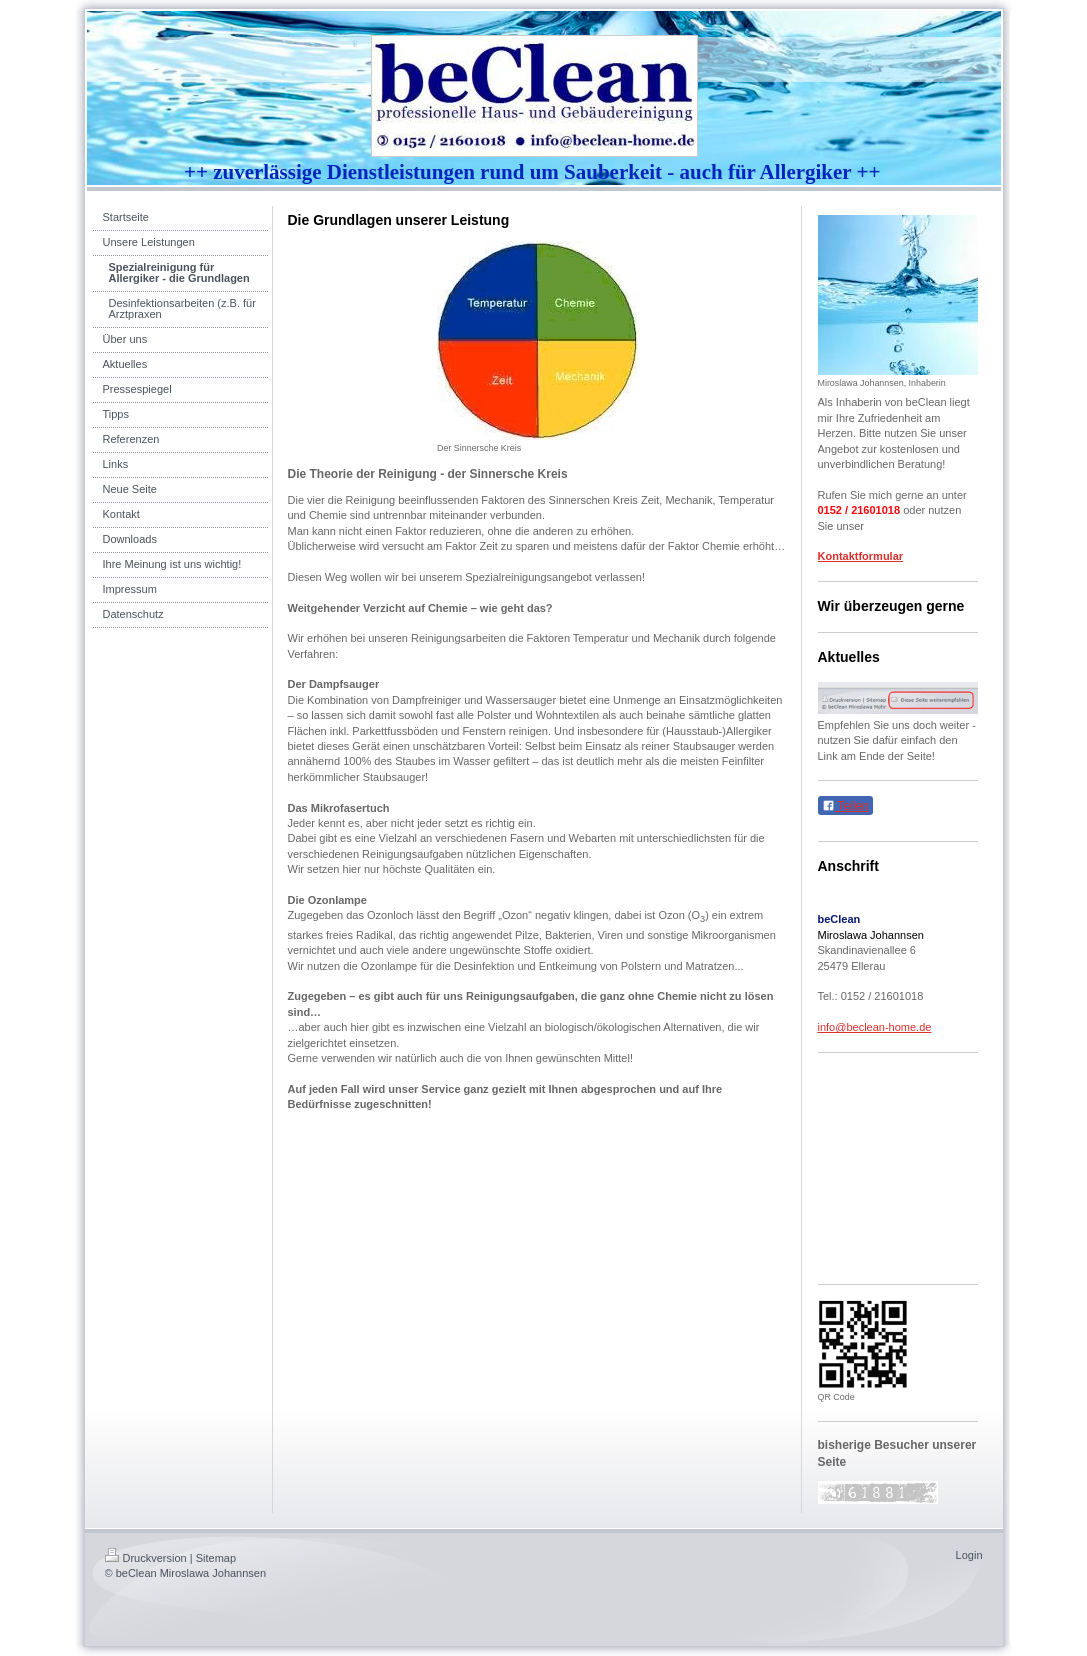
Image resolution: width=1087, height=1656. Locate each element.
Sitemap (216, 1558)
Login (969, 1555)
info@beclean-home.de (875, 1027)
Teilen (845, 806)
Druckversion (146, 1558)
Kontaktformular (861, 556)
